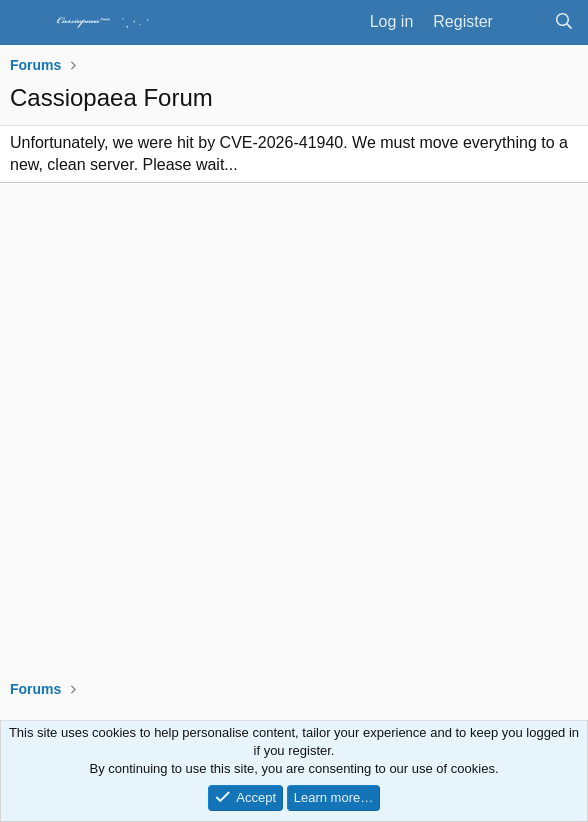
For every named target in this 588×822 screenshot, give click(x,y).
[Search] (563, 22)
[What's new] (523, 22)
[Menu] (27, 23)
